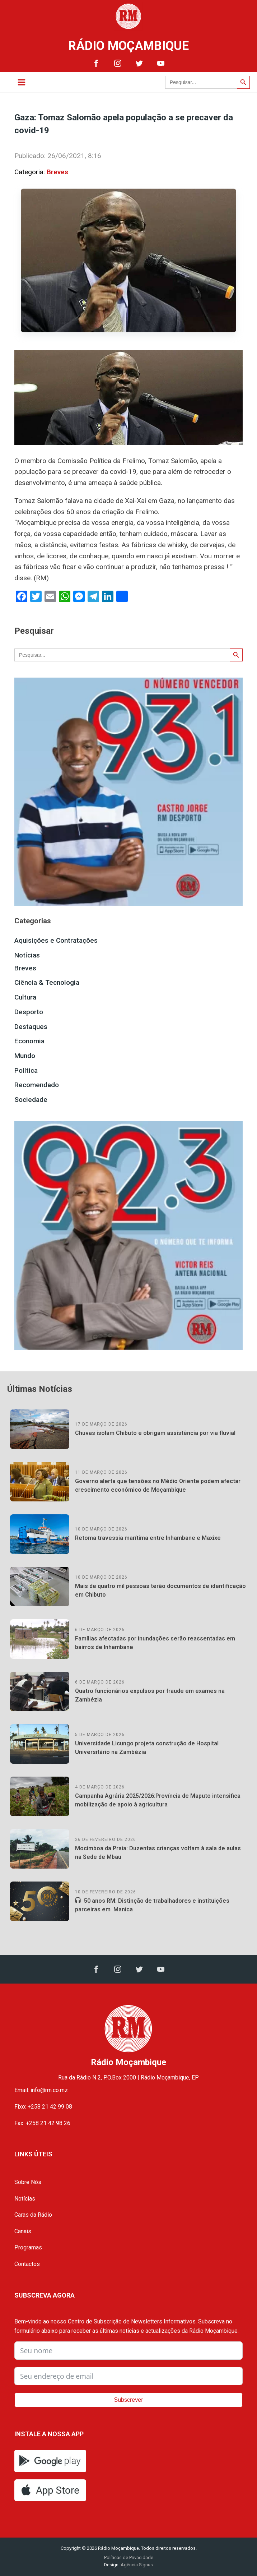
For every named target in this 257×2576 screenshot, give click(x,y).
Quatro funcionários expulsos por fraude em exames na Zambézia (150, 1695)
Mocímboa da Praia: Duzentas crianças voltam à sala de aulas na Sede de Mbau (158, 1852)
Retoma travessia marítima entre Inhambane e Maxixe (148, 1537)
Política (26, 1070)
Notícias (27, 955)
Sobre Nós (27, 2182)
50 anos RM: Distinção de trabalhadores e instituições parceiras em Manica (152, 1905)
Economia (29, 1041)
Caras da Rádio (33, 2214)
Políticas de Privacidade (128, 2557)
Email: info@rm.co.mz (41, 2090)
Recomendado (36, 1085)
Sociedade (30, 1099)
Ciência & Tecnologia (46, 982)
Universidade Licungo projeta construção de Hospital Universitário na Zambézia (147, 1747)
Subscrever (128, 2400)
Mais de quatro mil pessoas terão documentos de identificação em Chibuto (160, 1590)
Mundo (24, 1056)
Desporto (28, 1012)
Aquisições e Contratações (56, 940)
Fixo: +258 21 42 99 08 (43, 2106)
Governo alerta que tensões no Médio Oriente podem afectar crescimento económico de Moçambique (157, 1485)
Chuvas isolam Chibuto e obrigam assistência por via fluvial (155, 1433)
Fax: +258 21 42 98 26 (42, 2123)
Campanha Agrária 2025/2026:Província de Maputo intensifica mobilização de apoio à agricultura (157, 1800)
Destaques (30, 1026)
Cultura (25, 997)
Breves (57, 172)
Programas (28, 2247)
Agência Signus (136, 2564)
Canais (22, 2231)
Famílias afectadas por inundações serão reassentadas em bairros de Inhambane (155, 1643)
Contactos (27, 2264)
